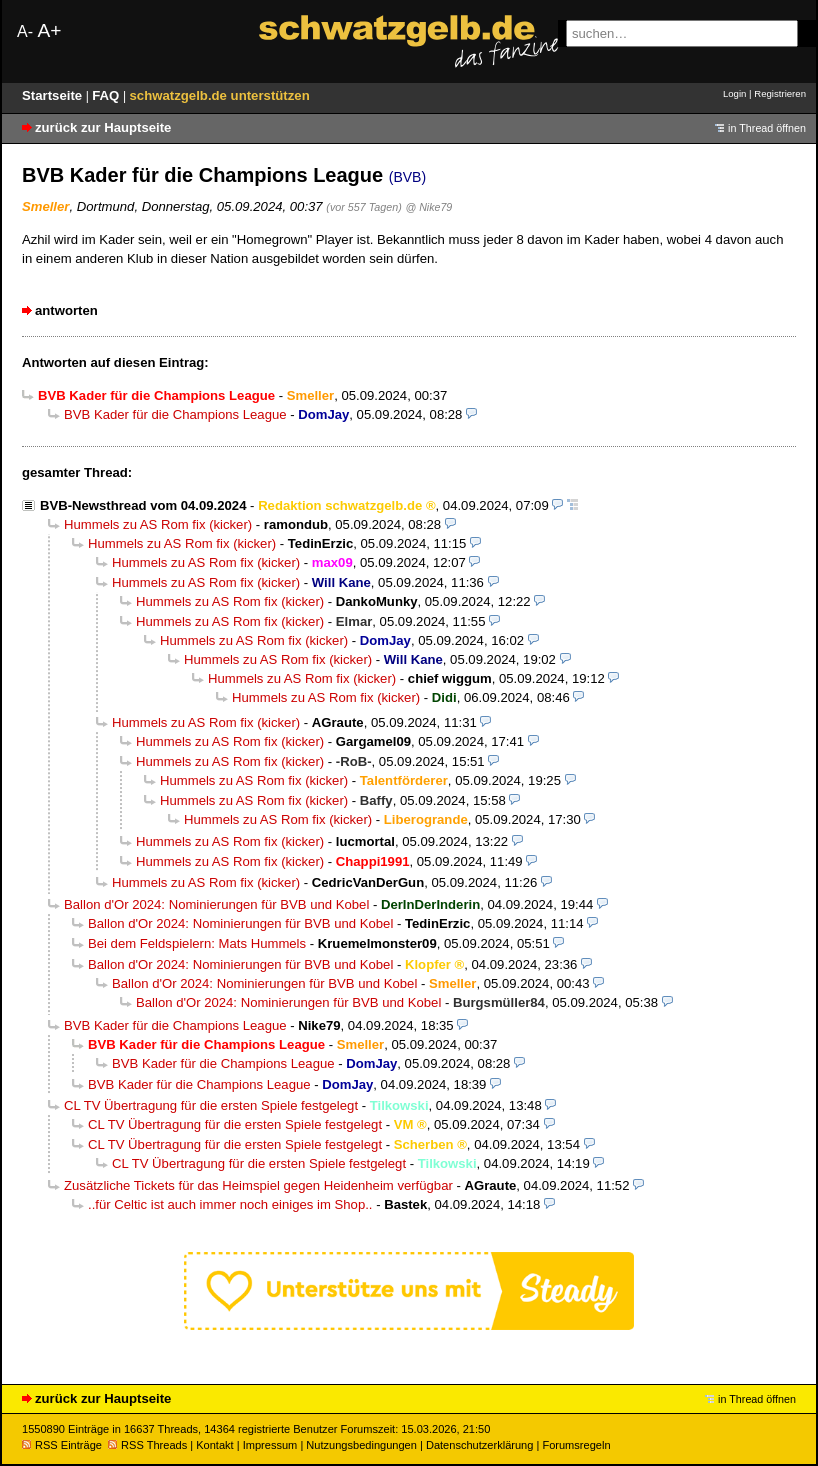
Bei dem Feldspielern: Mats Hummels (197, 943)
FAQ (107, 95)
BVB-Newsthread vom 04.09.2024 (143, 505)
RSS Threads (147, 1445)
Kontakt (214, 1445)
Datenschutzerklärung (479, 1445)
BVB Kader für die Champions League (175, 414)
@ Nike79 (428, 207)
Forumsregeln (576, 1445)
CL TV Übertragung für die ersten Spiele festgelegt (211, 1105)
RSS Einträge (62, 1445)
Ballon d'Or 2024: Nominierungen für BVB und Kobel (216, 904)
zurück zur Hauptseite (103, 127)
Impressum (270, 1445)
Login (734, 93)
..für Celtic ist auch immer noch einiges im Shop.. (230, 1204)
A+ (49, 30)
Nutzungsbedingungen (361, 1445)
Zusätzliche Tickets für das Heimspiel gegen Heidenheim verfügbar (258, 1185)
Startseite (54, 95)
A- (25, 31)
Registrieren (780, 93)
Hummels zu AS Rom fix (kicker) (158, 524)
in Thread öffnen (767, 128)
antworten (66, 310)
